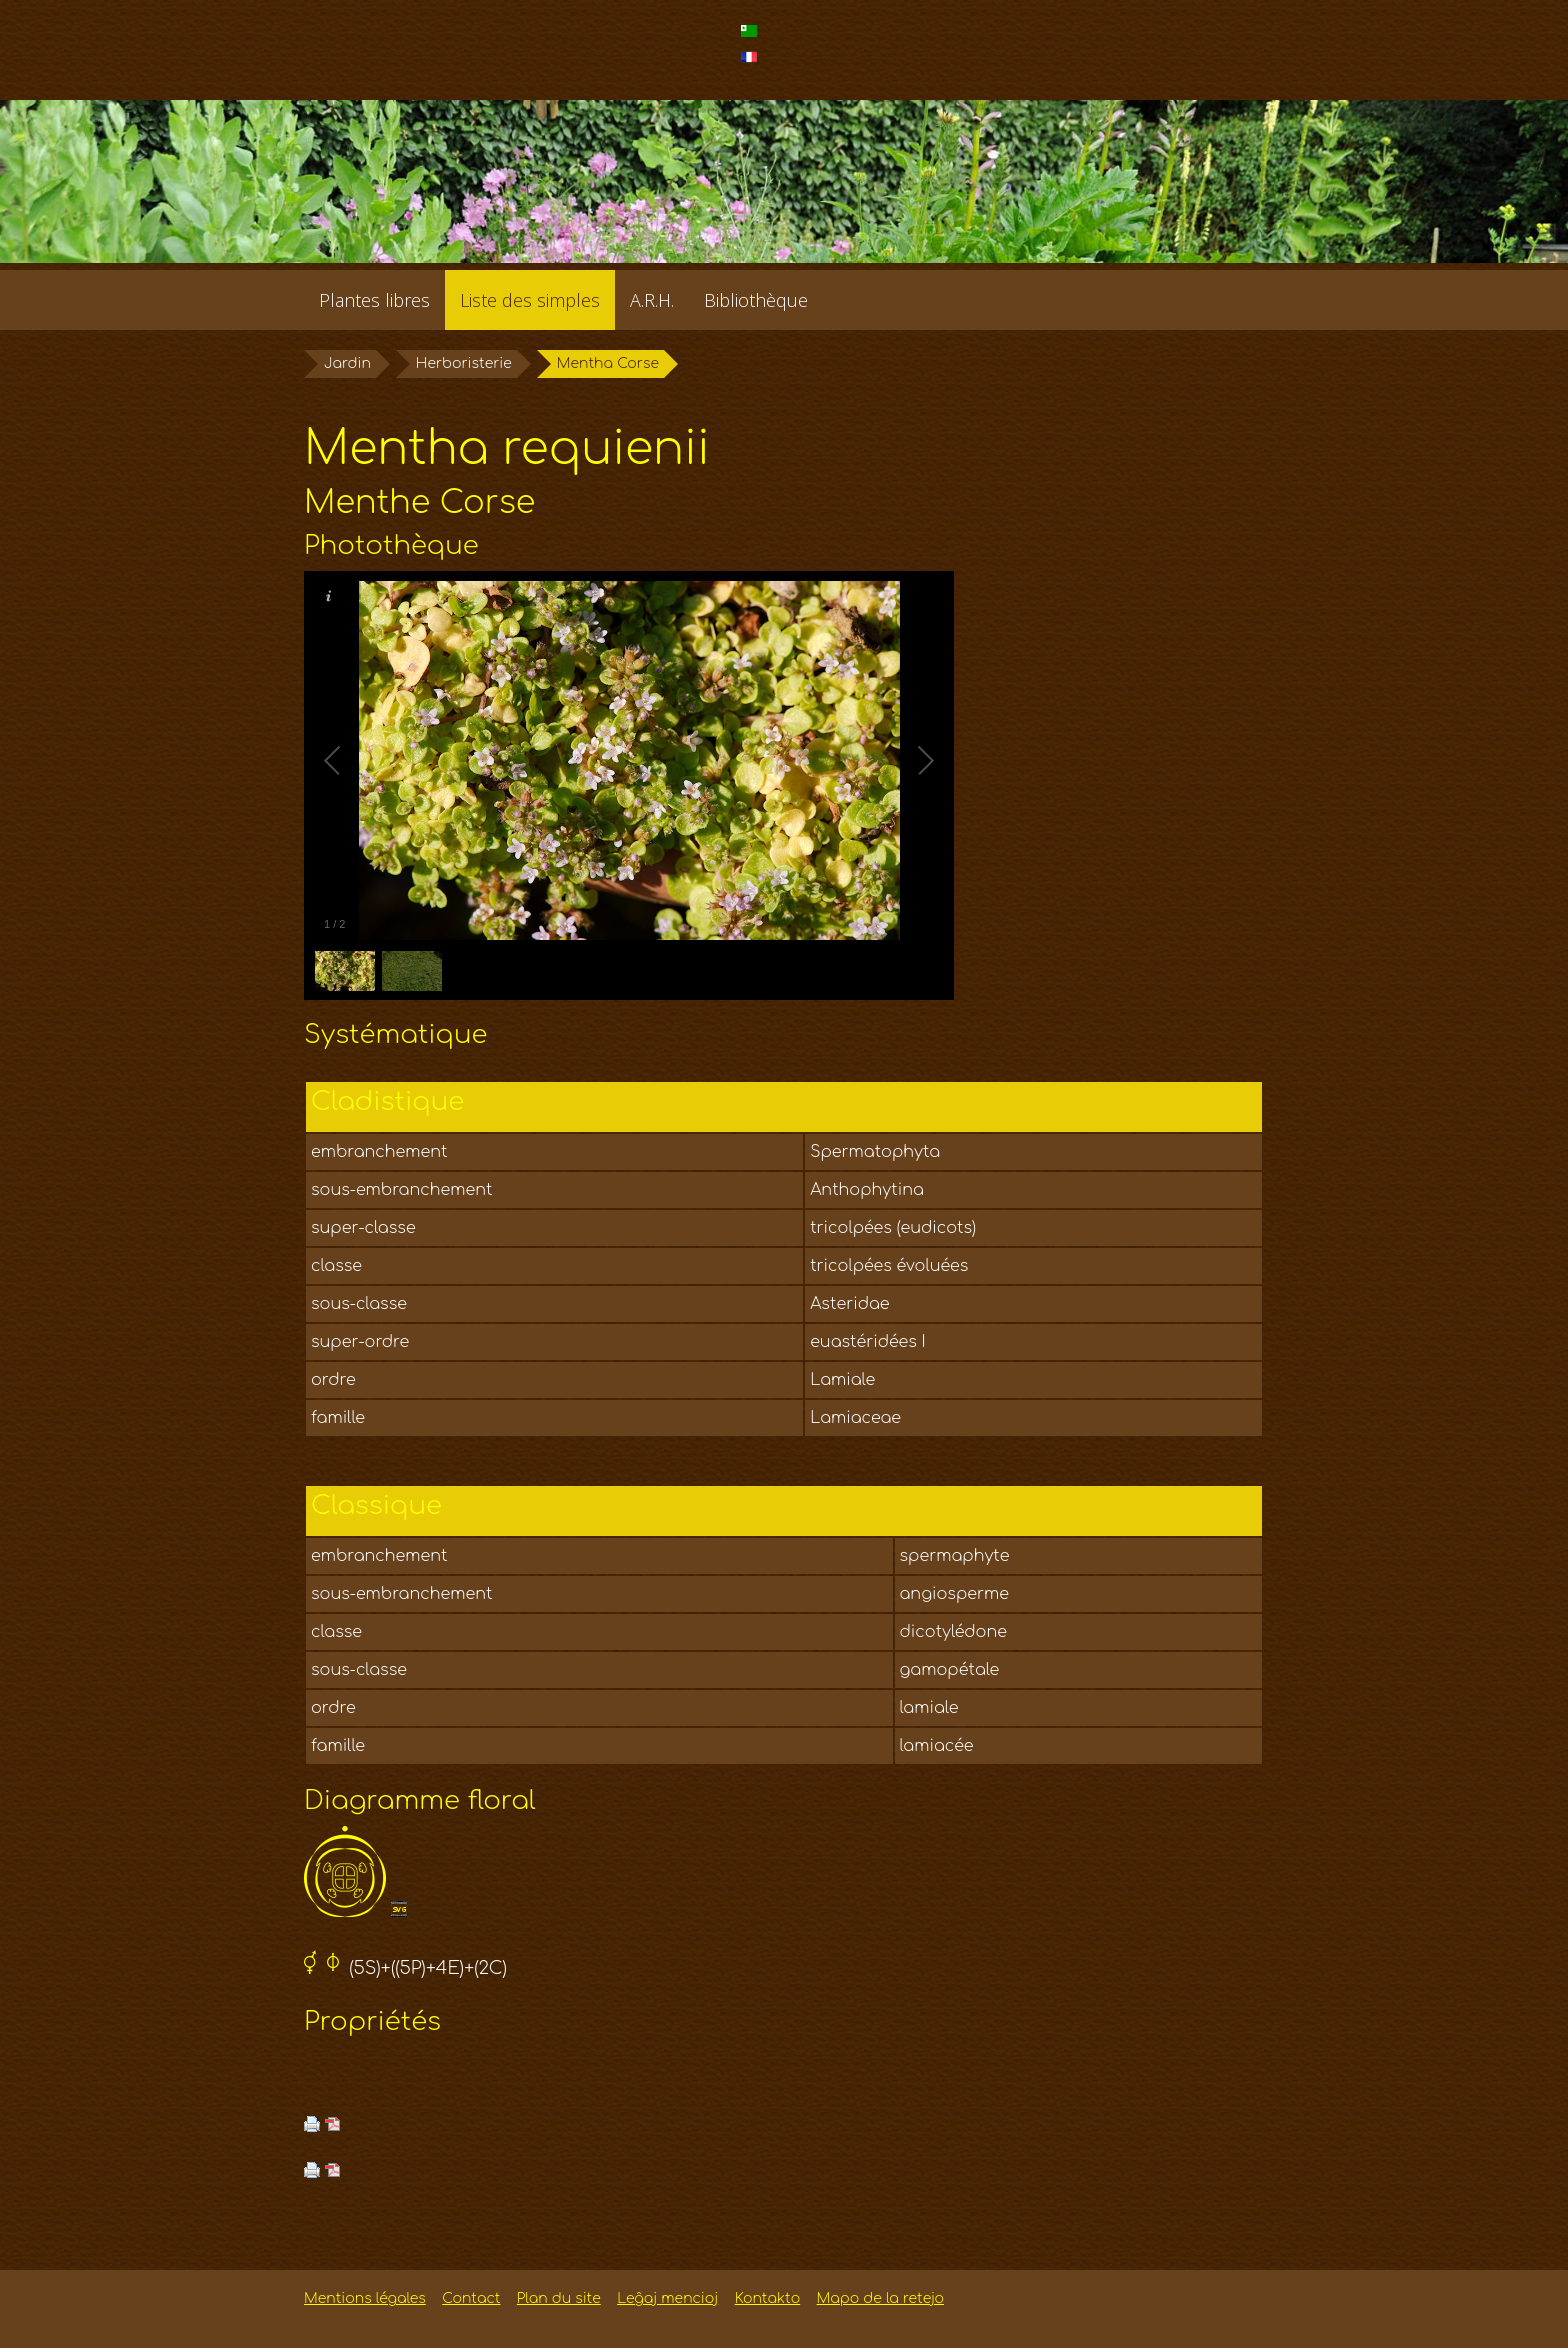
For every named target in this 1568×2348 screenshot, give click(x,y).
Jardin (347, 363)
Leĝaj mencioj (667, 2298)
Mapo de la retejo (880, 2298)
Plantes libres (374, 300)
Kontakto (767, 2298)
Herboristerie (464, 363)
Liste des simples (530, 300)
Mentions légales (365, 2298)
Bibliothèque (756, 300)
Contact (471, 2298)
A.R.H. (652, 300)
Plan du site (559, 2298)
